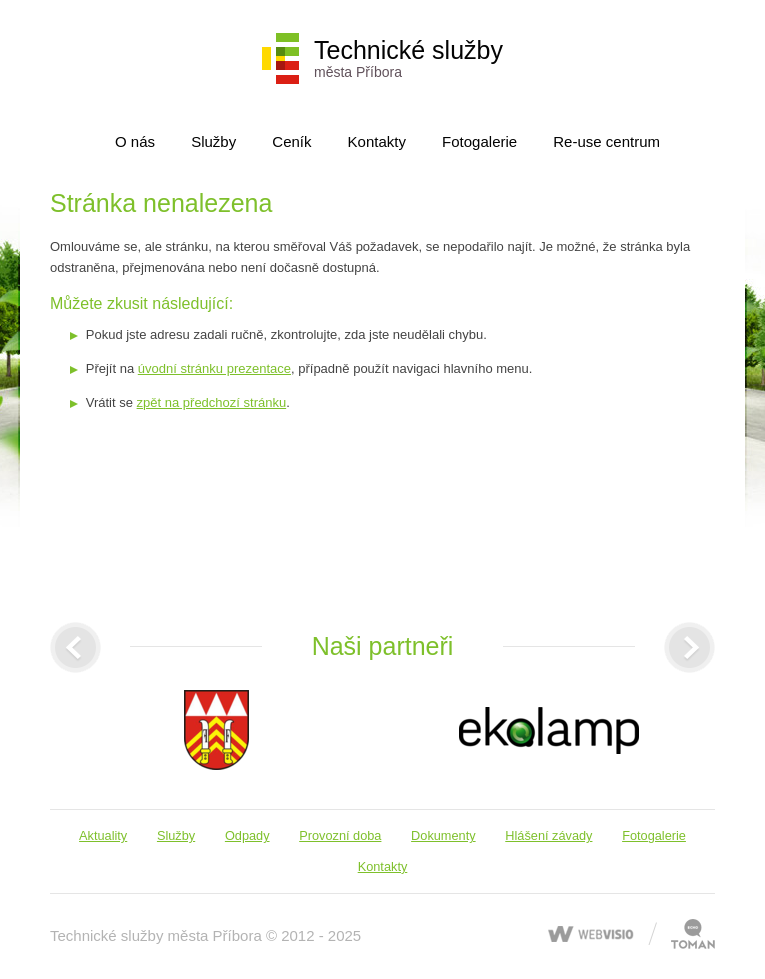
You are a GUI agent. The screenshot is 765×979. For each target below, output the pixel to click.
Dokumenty (443, 835)
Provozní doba (340, 835)
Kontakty (377, 141)
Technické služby (408, 57)
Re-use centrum (606, 141)
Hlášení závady (548, 835)
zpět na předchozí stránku (212, 402)
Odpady (247, 835)
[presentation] (75, 647)
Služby (213, 141)
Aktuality (103, 835)
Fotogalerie (479, 141)
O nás (135, 141)
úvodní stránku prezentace (214, 368)
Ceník (291, 141)
